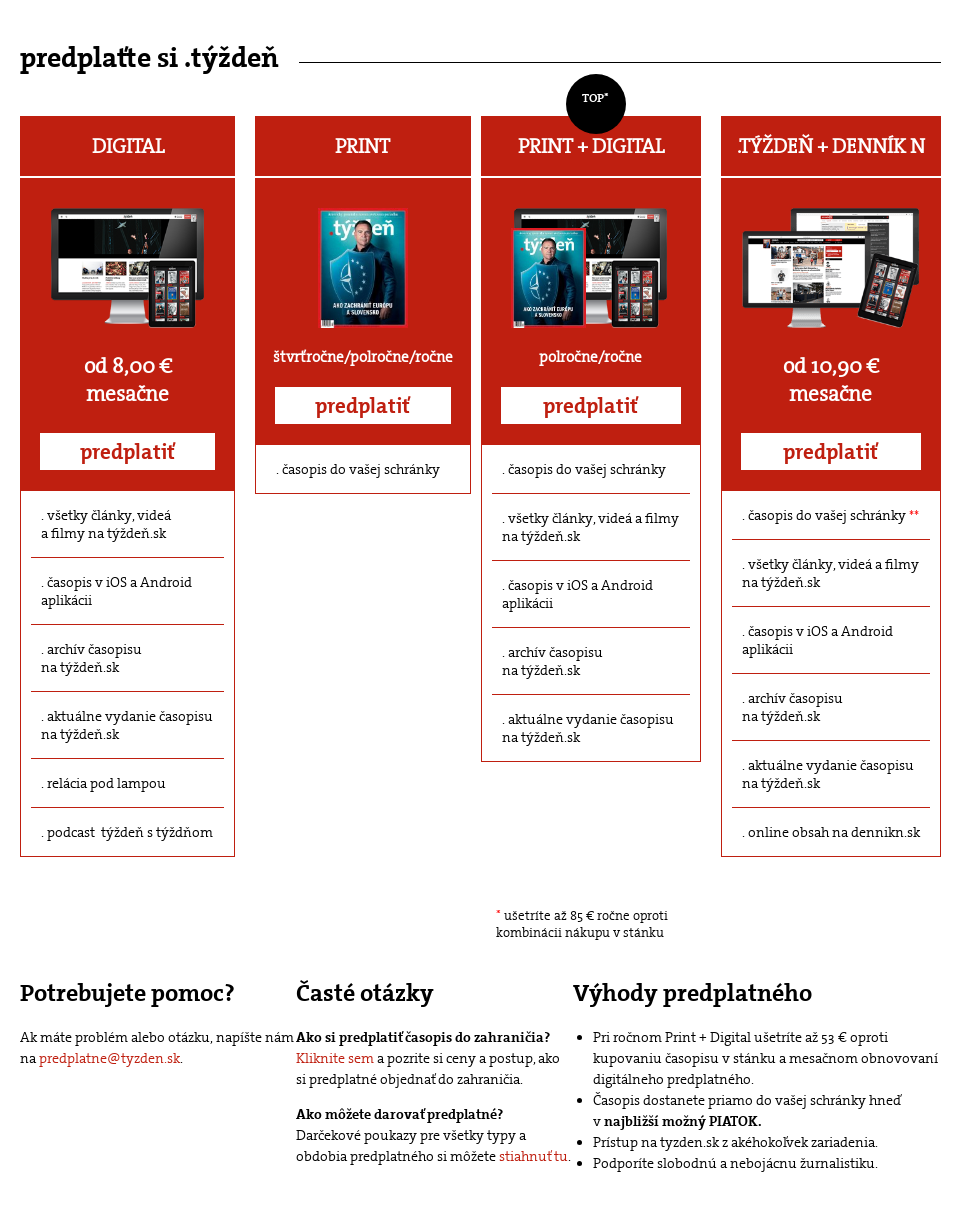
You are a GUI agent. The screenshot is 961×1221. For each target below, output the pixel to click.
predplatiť (127, 452)
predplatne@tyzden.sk (109, 1058)
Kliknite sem (335, 1058)
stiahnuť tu (533, 1156)
